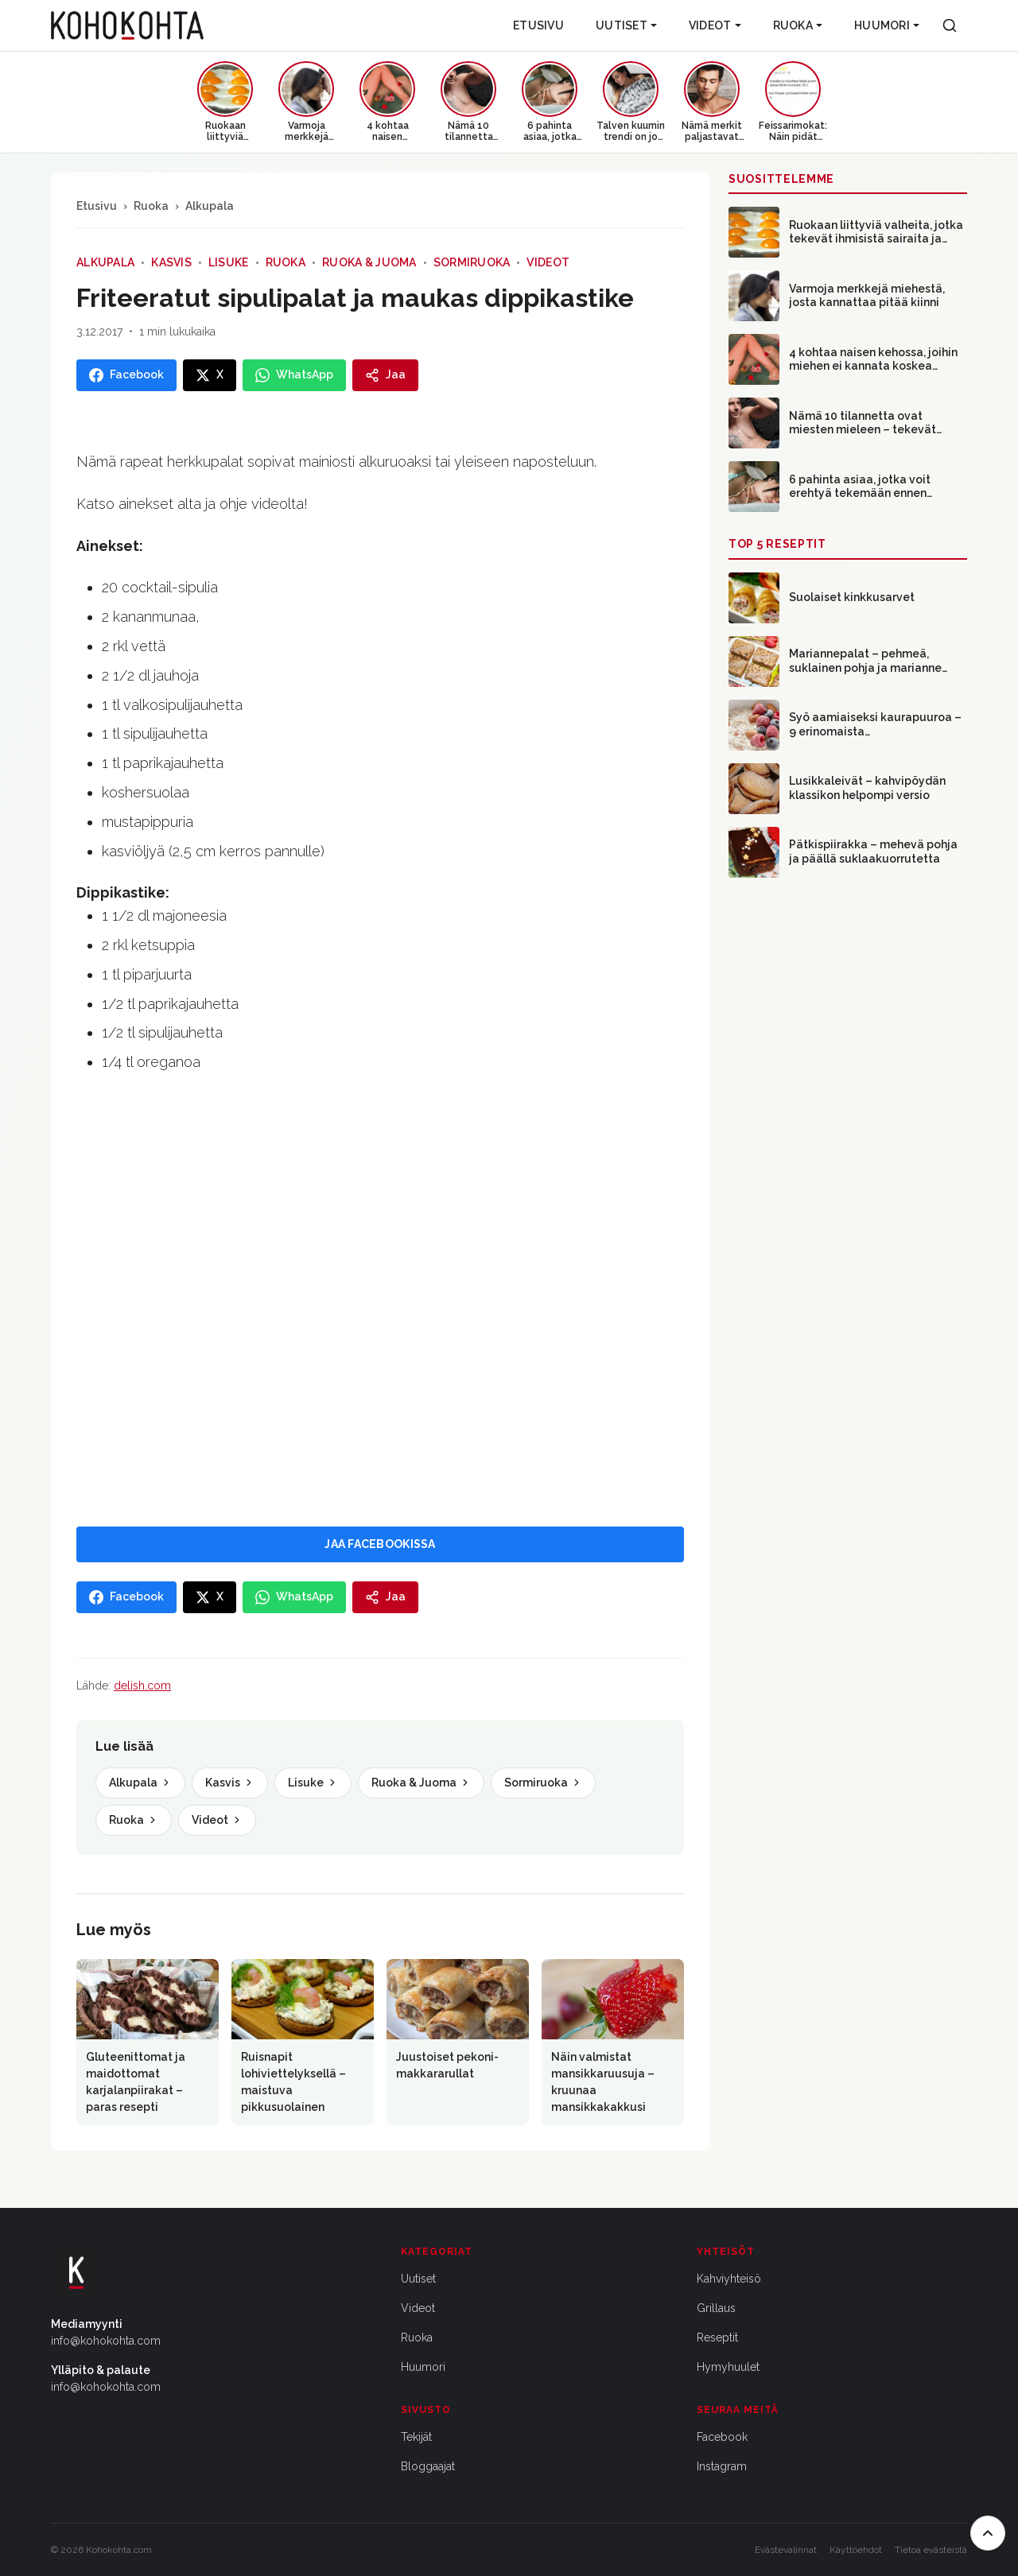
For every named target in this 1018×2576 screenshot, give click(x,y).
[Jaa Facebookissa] (126, 375)
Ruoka (797, 25)
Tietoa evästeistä (931, 2549)
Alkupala (209, 206)
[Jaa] (385, 375)
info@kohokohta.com (106, 2340)
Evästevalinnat (786, 2549)
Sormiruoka (472, 262)
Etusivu (538, 25)
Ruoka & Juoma (369, 262)
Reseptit (717, 2337)
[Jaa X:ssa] (209, 375)
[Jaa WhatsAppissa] (294, 375)
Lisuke (228, 262)
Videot (715, 25)
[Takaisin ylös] (987, 2533)
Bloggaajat (428, 2466)
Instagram (722, 2466)
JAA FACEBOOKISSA (379, 1544)
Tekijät (416, 2437)
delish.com (142, 1685)
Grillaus (716, 2308)
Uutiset (626, 25)
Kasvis (171, 262)
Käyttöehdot (856, 2549)
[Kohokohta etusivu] (127, 25)
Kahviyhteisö (729, 2278)
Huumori (886, 25)
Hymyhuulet (728, 2367)
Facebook (722, 2437)
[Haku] (949, 25)
